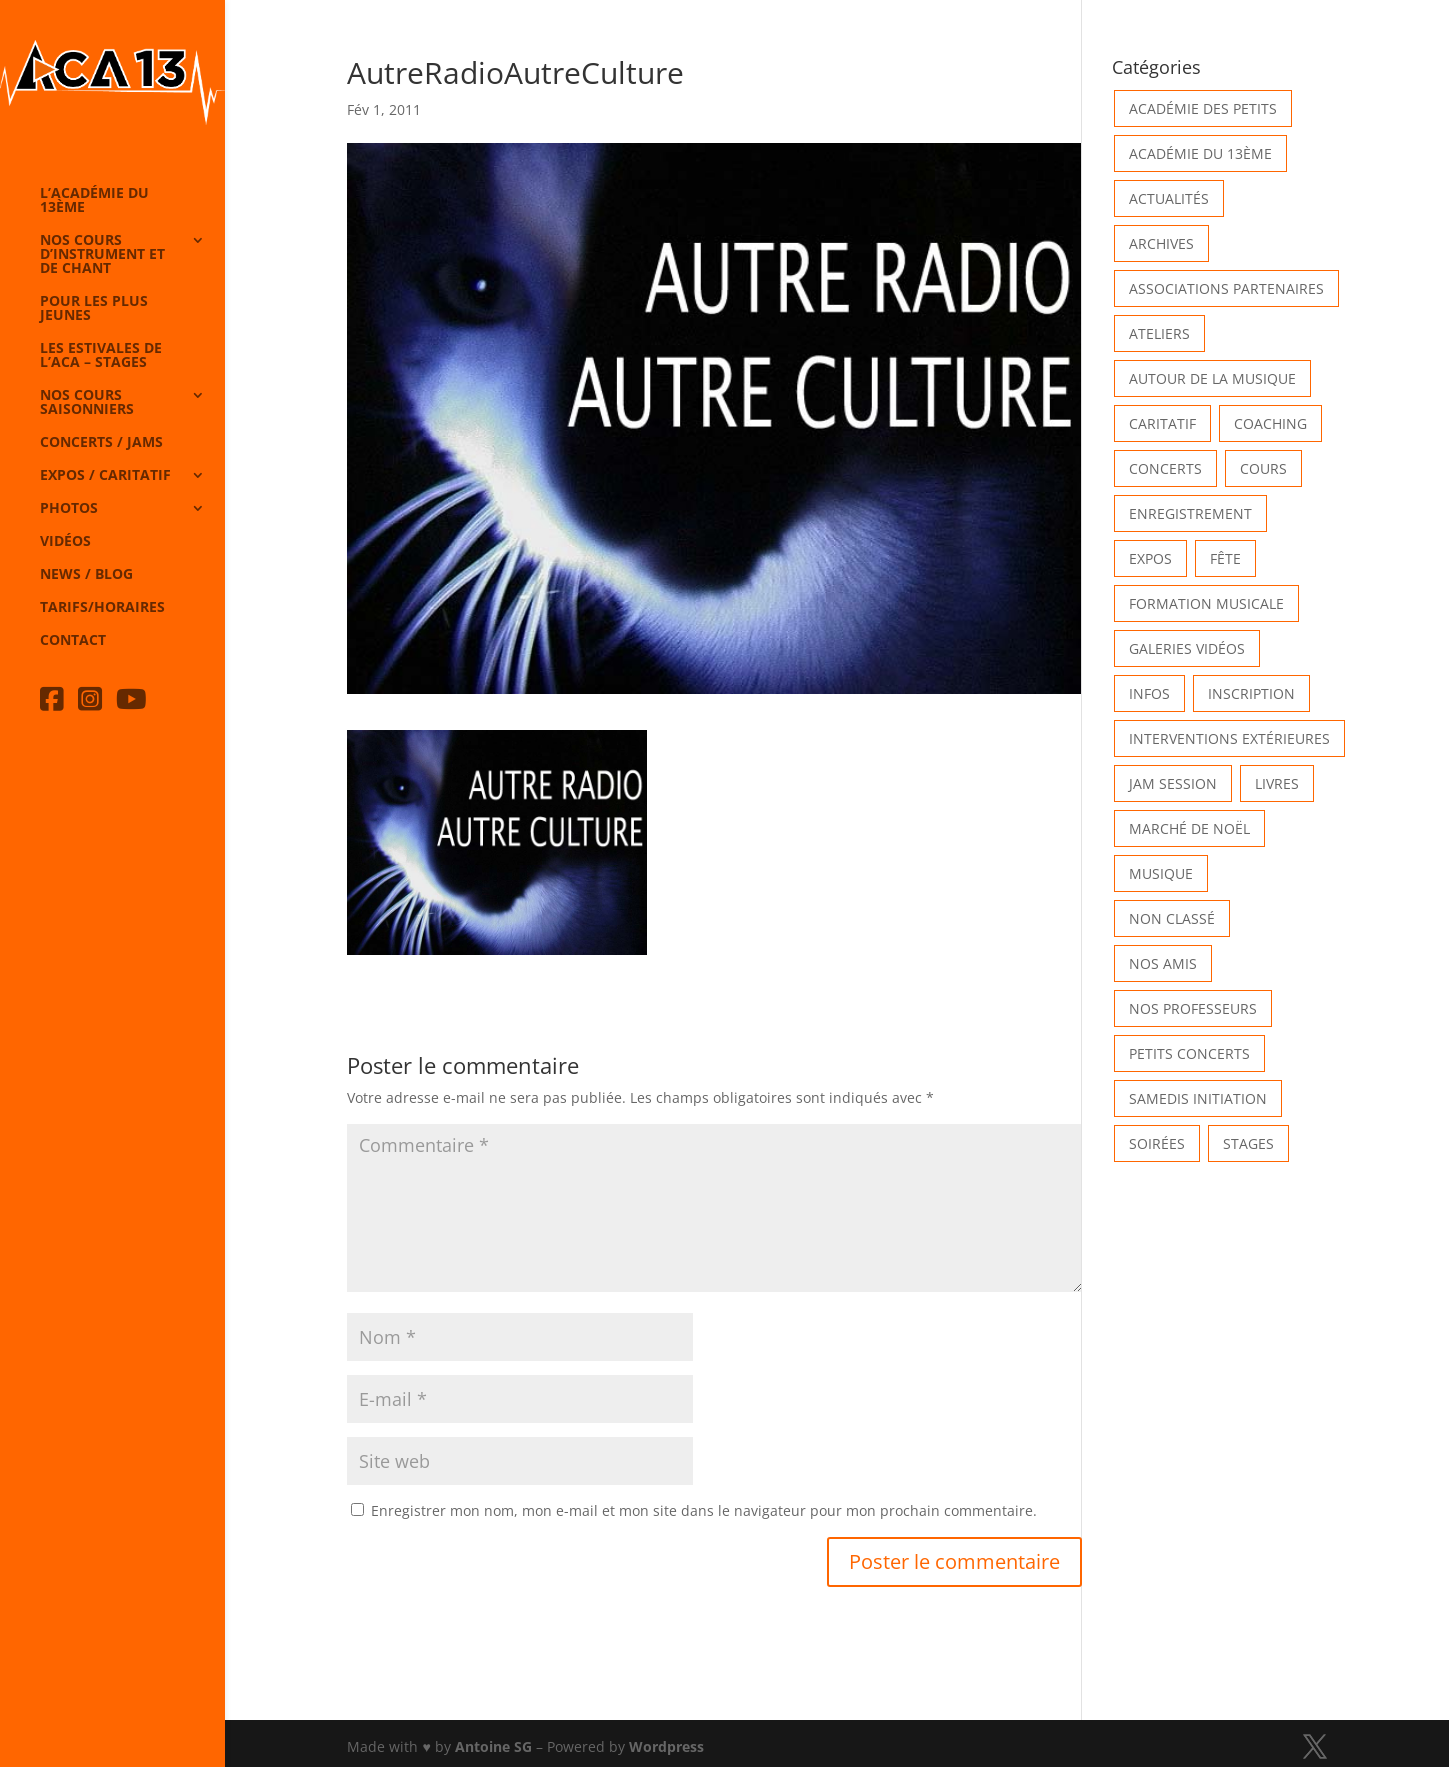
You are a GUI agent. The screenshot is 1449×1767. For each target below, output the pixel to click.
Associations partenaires (1226, 288)
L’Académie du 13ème (94, 201)
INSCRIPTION (1251, 693)
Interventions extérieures (1229, 738)
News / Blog (86, 575)
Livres (1277, 783)
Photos (69, 509)
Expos (1150, 558)
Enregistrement (1190, 513)
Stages (1248, 1143)
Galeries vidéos (1187, 648)
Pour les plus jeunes (94, 309)
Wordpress (666, 1746)
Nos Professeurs (1193, 1008)
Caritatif (1162, 423)
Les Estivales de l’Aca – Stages (101, 356)
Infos (1149, 693)
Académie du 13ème (1200, 153)
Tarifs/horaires (102, 608)
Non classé (1172, 918)
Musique (1161, 873)
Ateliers (1159, 333)
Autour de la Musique (1212, 378)
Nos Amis (1163, 963)
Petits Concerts (1189, 1053)
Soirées (1157, 1143)
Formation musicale (1206, 603)
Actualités (1169, 198)
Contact (73, 641)
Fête (1225, 558)
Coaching (1270, 423)
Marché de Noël (1189, 828)
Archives (1161, 243)
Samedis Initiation (1198, 1098)
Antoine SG (493, 1746)
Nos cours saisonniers (87, 403)
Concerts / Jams (101, 443)
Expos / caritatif (105, 476)
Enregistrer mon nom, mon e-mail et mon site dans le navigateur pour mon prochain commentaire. (704, 1510)
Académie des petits (1203, 108)
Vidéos (65, 542)
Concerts (1165, 468)
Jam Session (1173, 783)
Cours (1263, 468)
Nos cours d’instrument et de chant (102, 255)
